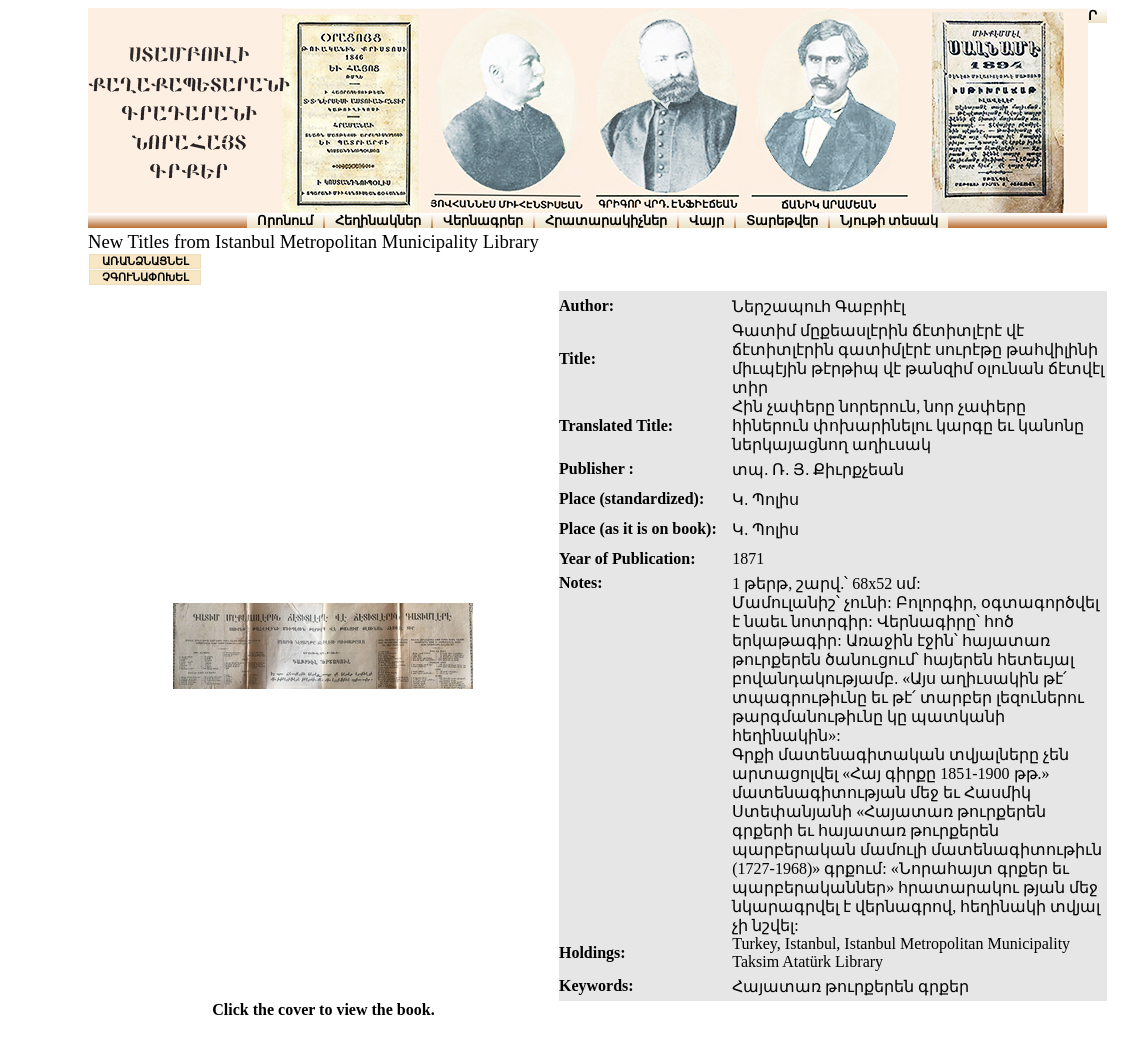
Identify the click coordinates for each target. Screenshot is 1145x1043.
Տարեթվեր (782, 220)
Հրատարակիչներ (606, 220)
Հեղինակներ (378, 220)
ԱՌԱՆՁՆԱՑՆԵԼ (145, 261)
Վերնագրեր (483, 220)
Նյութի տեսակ (889, 220)
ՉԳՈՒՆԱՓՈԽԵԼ (145, 277)
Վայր (706, 220)
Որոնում (285, 220)
